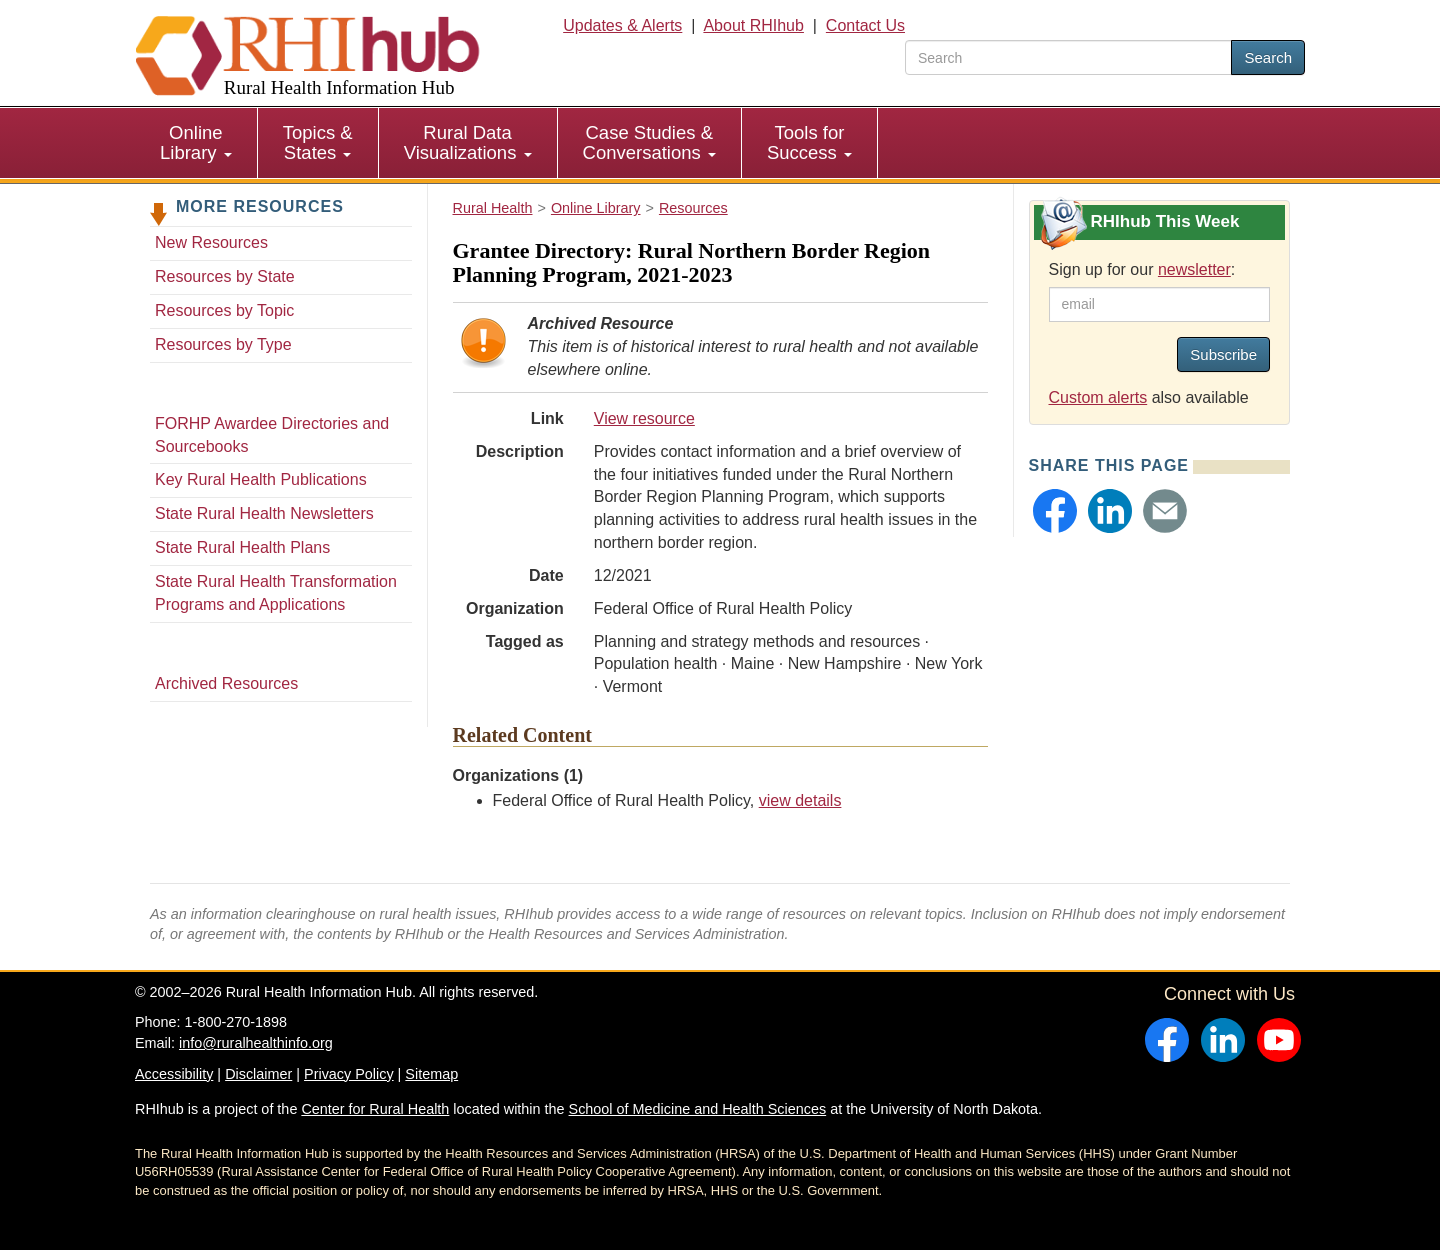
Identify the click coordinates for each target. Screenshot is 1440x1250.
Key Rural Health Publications (261, 479)
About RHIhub (753, 25)
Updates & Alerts (622, 25)
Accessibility (174, 1074)
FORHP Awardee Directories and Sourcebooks (272, 435)
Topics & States (318, 142)
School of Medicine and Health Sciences (698, 1109)
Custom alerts (1098, 397)
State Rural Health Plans (242, 547)
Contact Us (865, 25)
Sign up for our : (1142, 269)
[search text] (1068, 57)
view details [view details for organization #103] (800, 800)
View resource (644, 418)
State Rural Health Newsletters (264, 513)
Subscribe (1223, 354)
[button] (1055, 511)
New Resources (211, 242)
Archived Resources (226, 683)
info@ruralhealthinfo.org (256, 1043)
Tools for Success (809, 142)
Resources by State (225, 276)
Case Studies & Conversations (649, 142)
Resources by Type (223, 344)
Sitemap (431, 1074)
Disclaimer (258, 1074)
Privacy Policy (349, 1074)
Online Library (196, 142)
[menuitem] (196, 143)
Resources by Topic (224, 310)
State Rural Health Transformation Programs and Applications (276, 593)
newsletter (1194, 269)
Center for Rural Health (375, 1109)
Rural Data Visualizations (468, 142)
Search (1268, 57)
